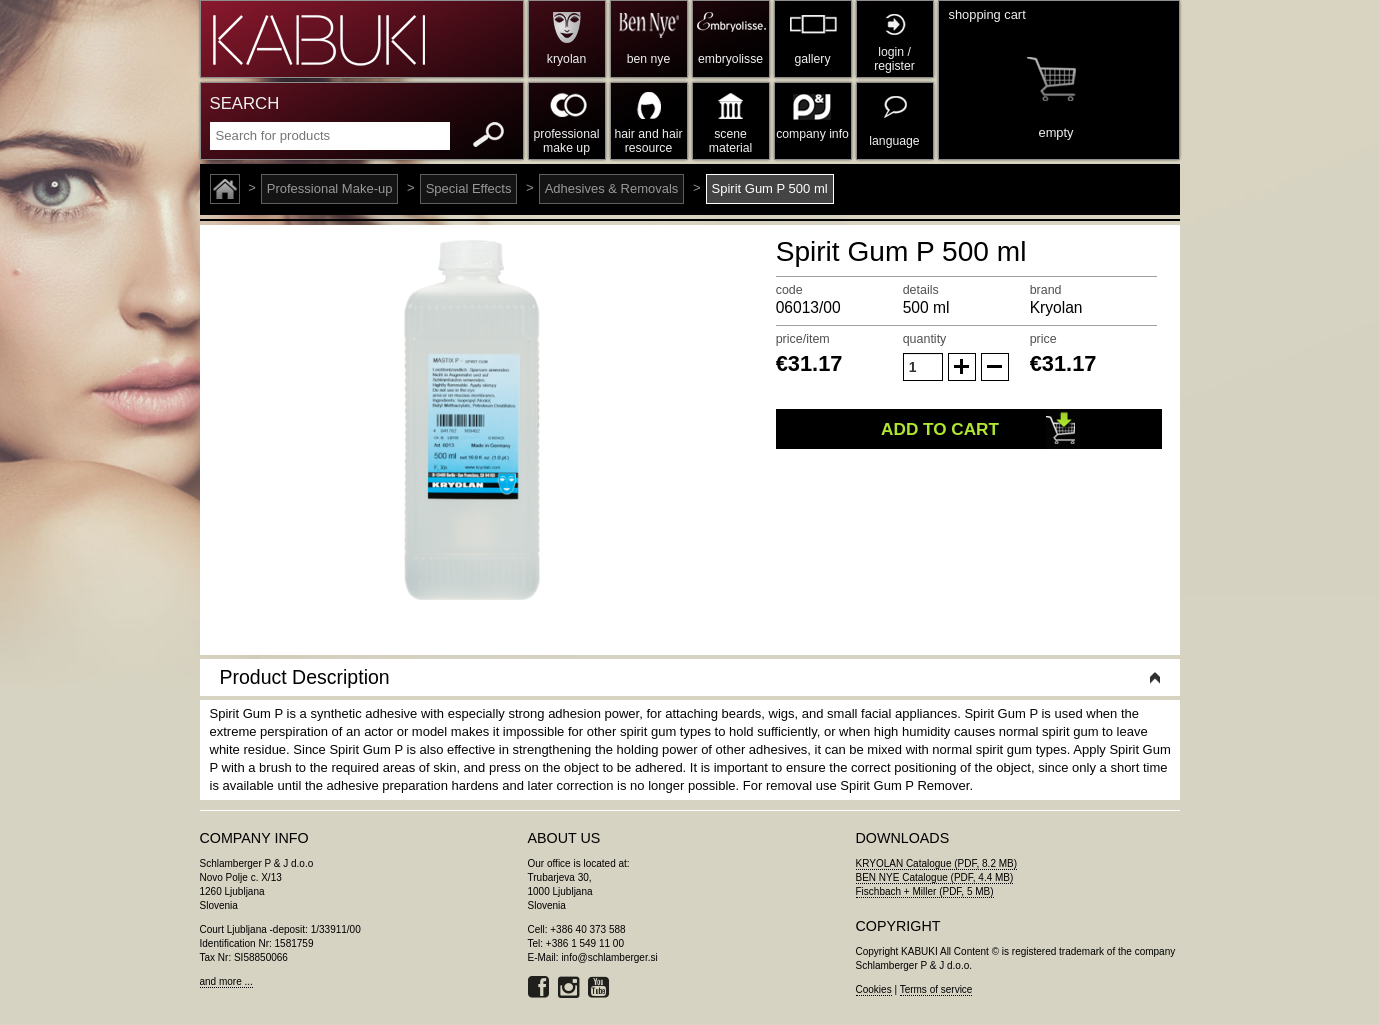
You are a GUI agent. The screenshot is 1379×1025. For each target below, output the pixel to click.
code (789, 290)
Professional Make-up (330, 188)
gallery (813, 59)
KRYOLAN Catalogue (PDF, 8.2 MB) (937, 863)
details (921, 290)
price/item (803, 339)
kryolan (566, 59)
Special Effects (469, 188)
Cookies (874, 989)
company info (812, 134)
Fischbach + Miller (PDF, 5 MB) (925, 891)
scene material (730, 141)
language (894, 141)
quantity (925, 339)
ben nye (648, 59)
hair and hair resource (649, 141)
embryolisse (730, 59)
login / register (894, 59)
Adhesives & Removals (612, 188)
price (1043, 339)
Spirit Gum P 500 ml (770, 188)
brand (1046, 290)
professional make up (567, 141)
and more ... (226, 981)
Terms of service (936, 989)
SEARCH (245, 103)
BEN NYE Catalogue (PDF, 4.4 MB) (935, 877)
